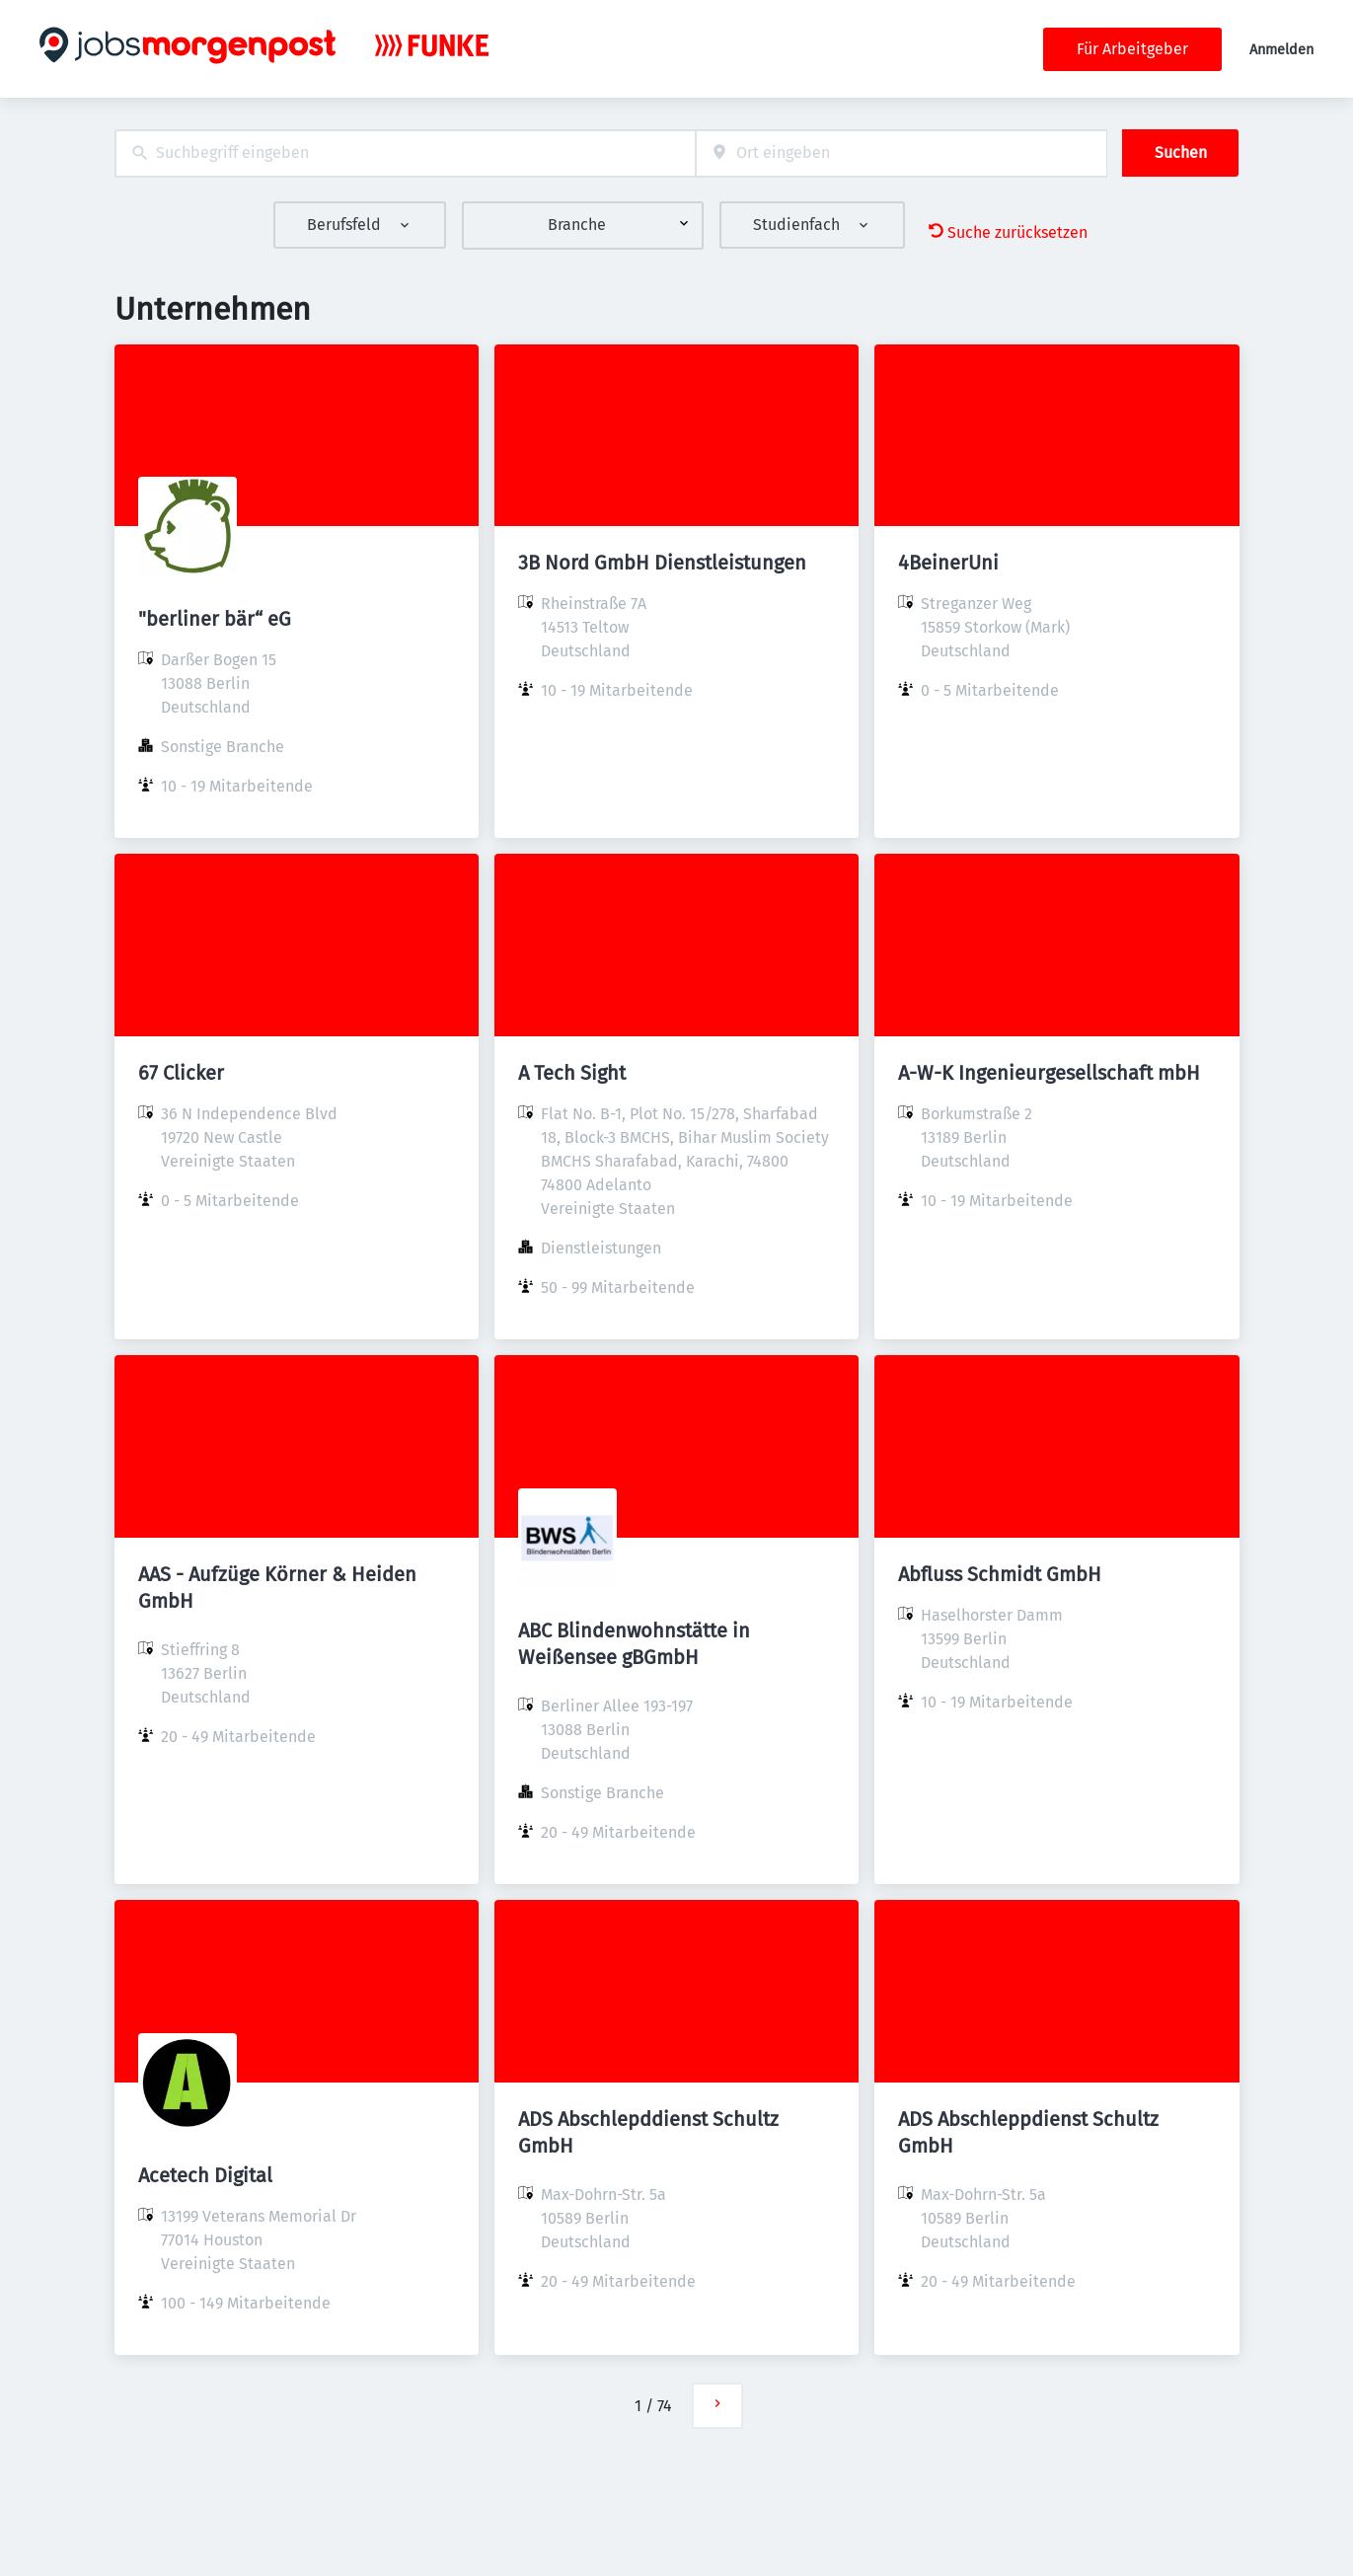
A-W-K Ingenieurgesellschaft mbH (1049, 1073)
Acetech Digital (205, 2175)
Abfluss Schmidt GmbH (999, 1574)
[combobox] (405, 153)
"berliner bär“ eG (214, 619)
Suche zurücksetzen (1008, 232)
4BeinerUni (948, 562)
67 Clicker (181, 1073)
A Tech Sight (572, 1073)
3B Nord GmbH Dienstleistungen (662, 562)
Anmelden (1281, 49)
